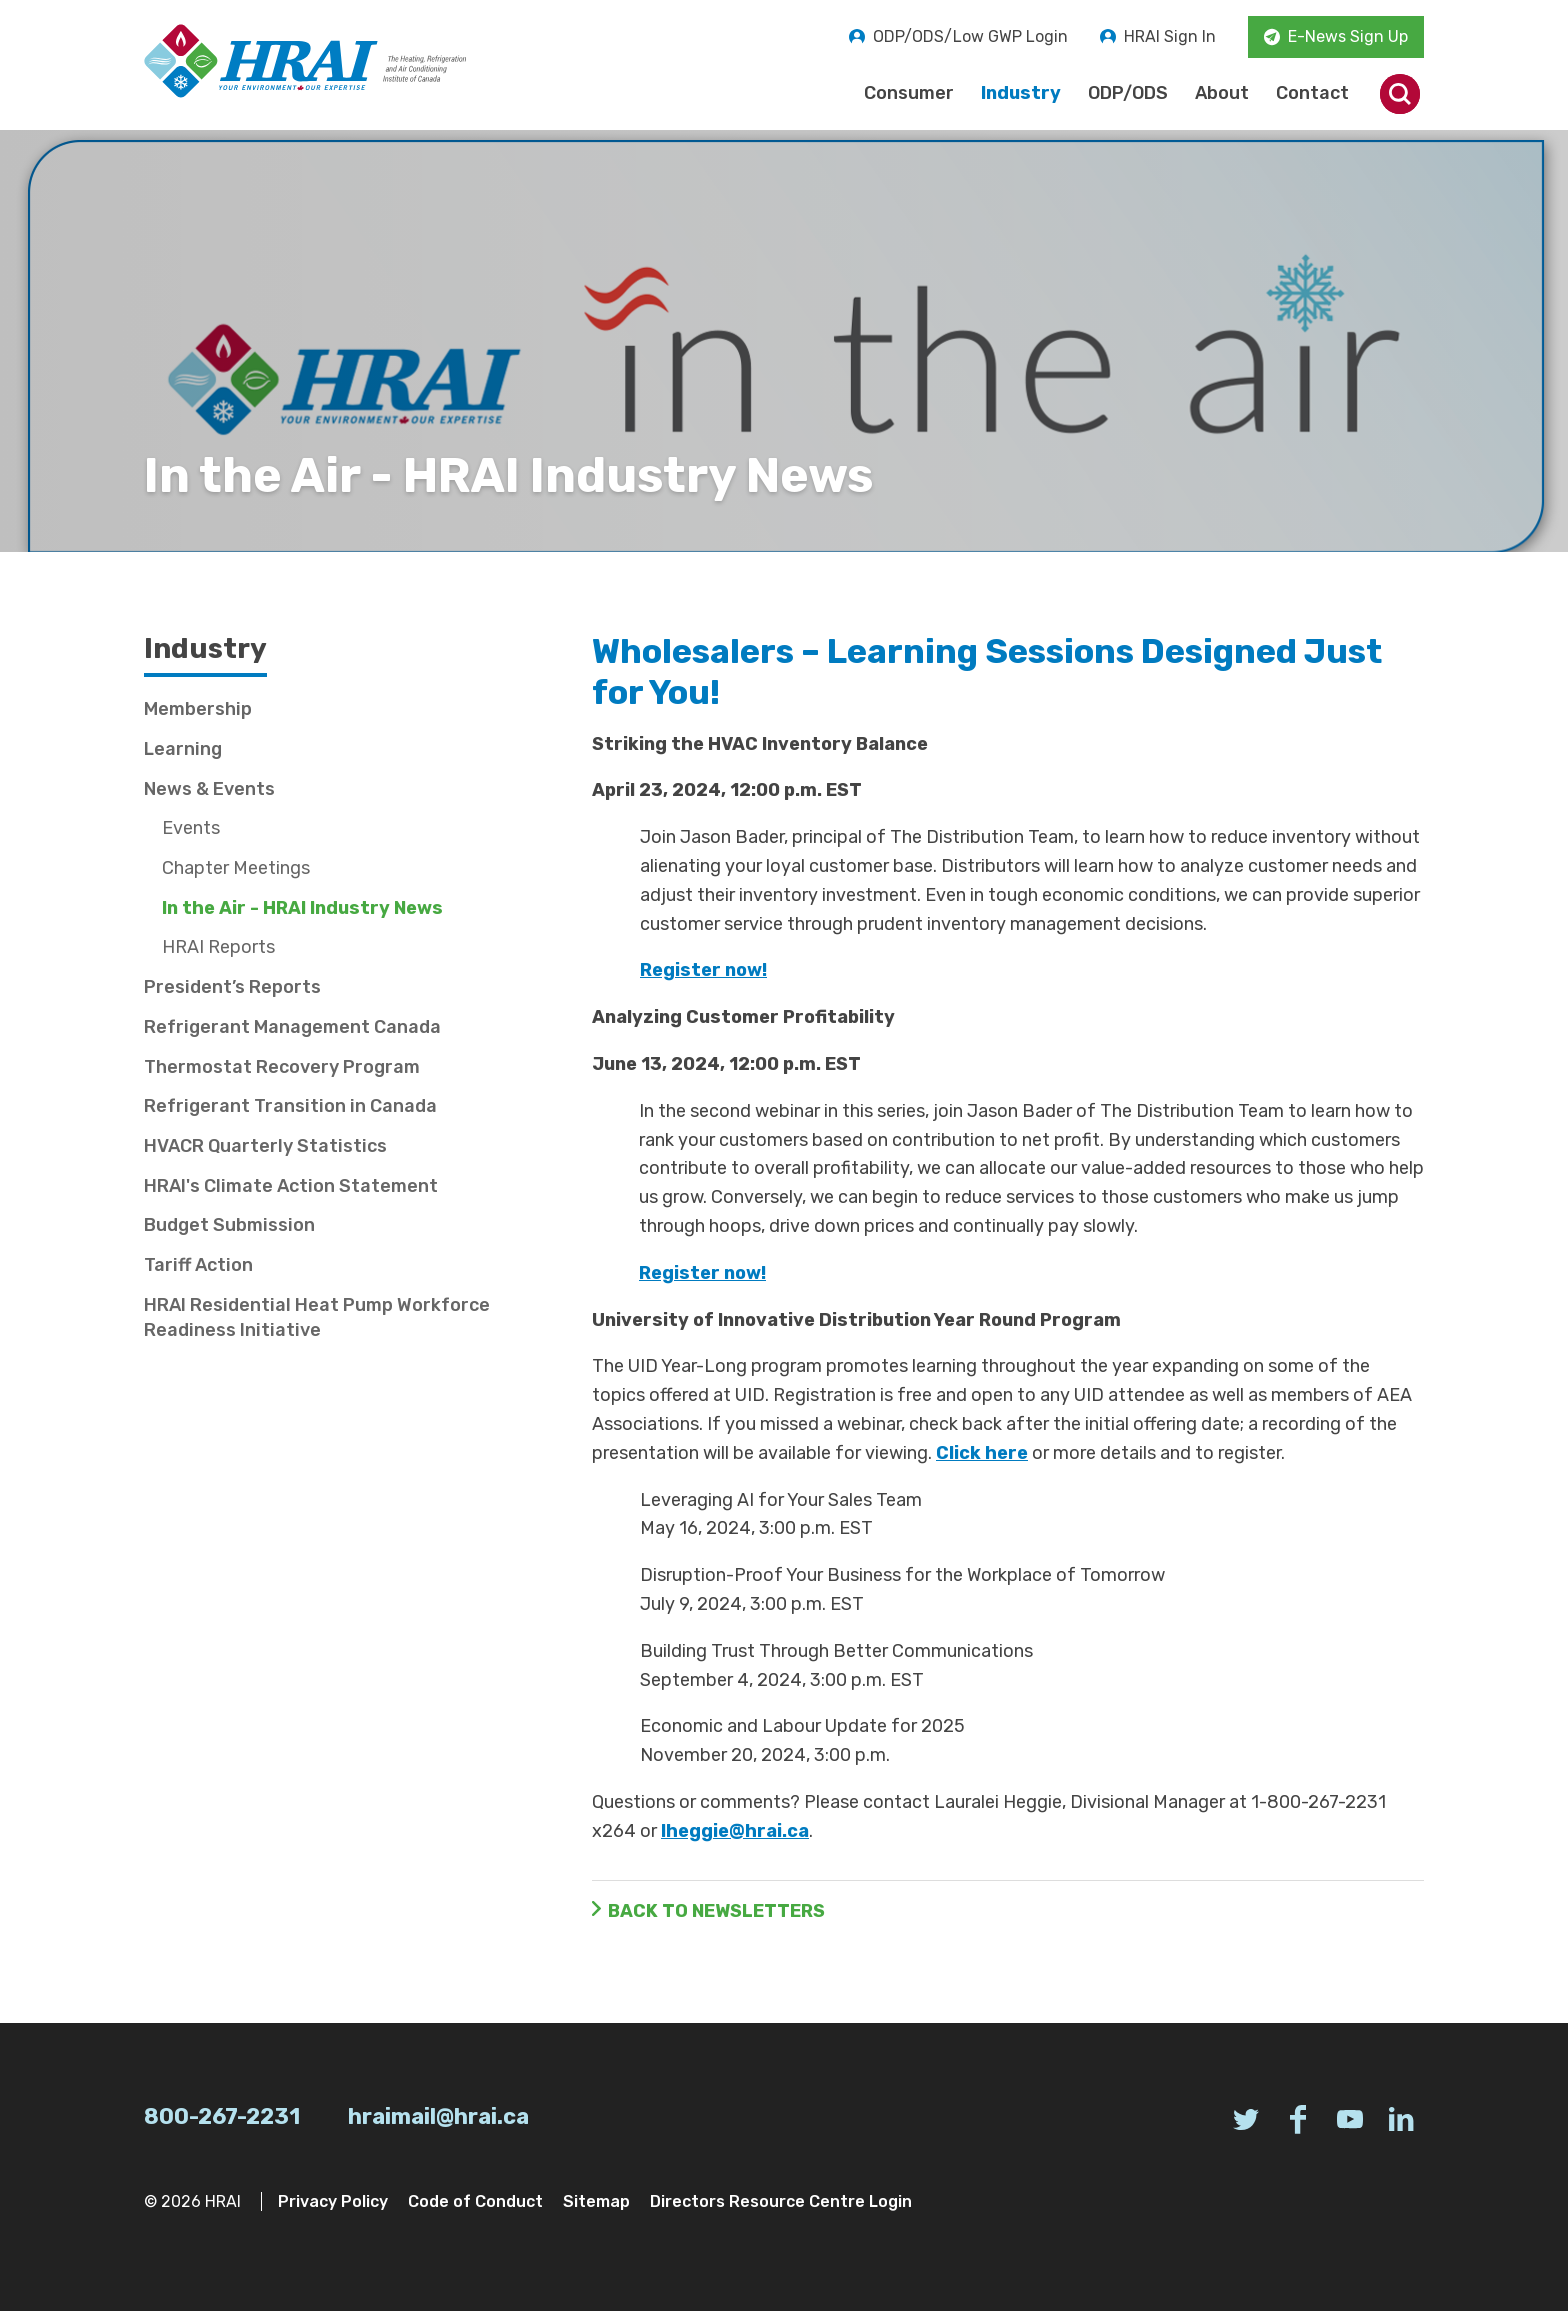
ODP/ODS (1128, 93)
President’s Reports (232, 987)
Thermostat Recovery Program (282, 1067)
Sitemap (596, 2201)
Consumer (909, 93)
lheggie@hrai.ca (735, 1831)
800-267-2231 (222, 2116)
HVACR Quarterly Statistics (265, 1146)
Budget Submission (229, 1225)
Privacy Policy (333, 2201)
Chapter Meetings (236, 868)
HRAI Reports (218, 947)
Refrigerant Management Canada (292, 1027)
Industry (1021, 93)
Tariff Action (198, 1265)
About (1222, 93)
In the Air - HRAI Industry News (302, 908)
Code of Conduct (475, 2201)
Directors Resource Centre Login (781, 2201)
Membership (198, 709)
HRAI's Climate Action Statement (291, 1186)
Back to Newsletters (716, 1911)
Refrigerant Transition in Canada (290, 1106)
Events (191, 828)
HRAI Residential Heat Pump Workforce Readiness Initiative (317, 1317)
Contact (1312, 93)
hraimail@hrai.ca (438, 2116)
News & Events (209, 789)
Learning (183, 749)
